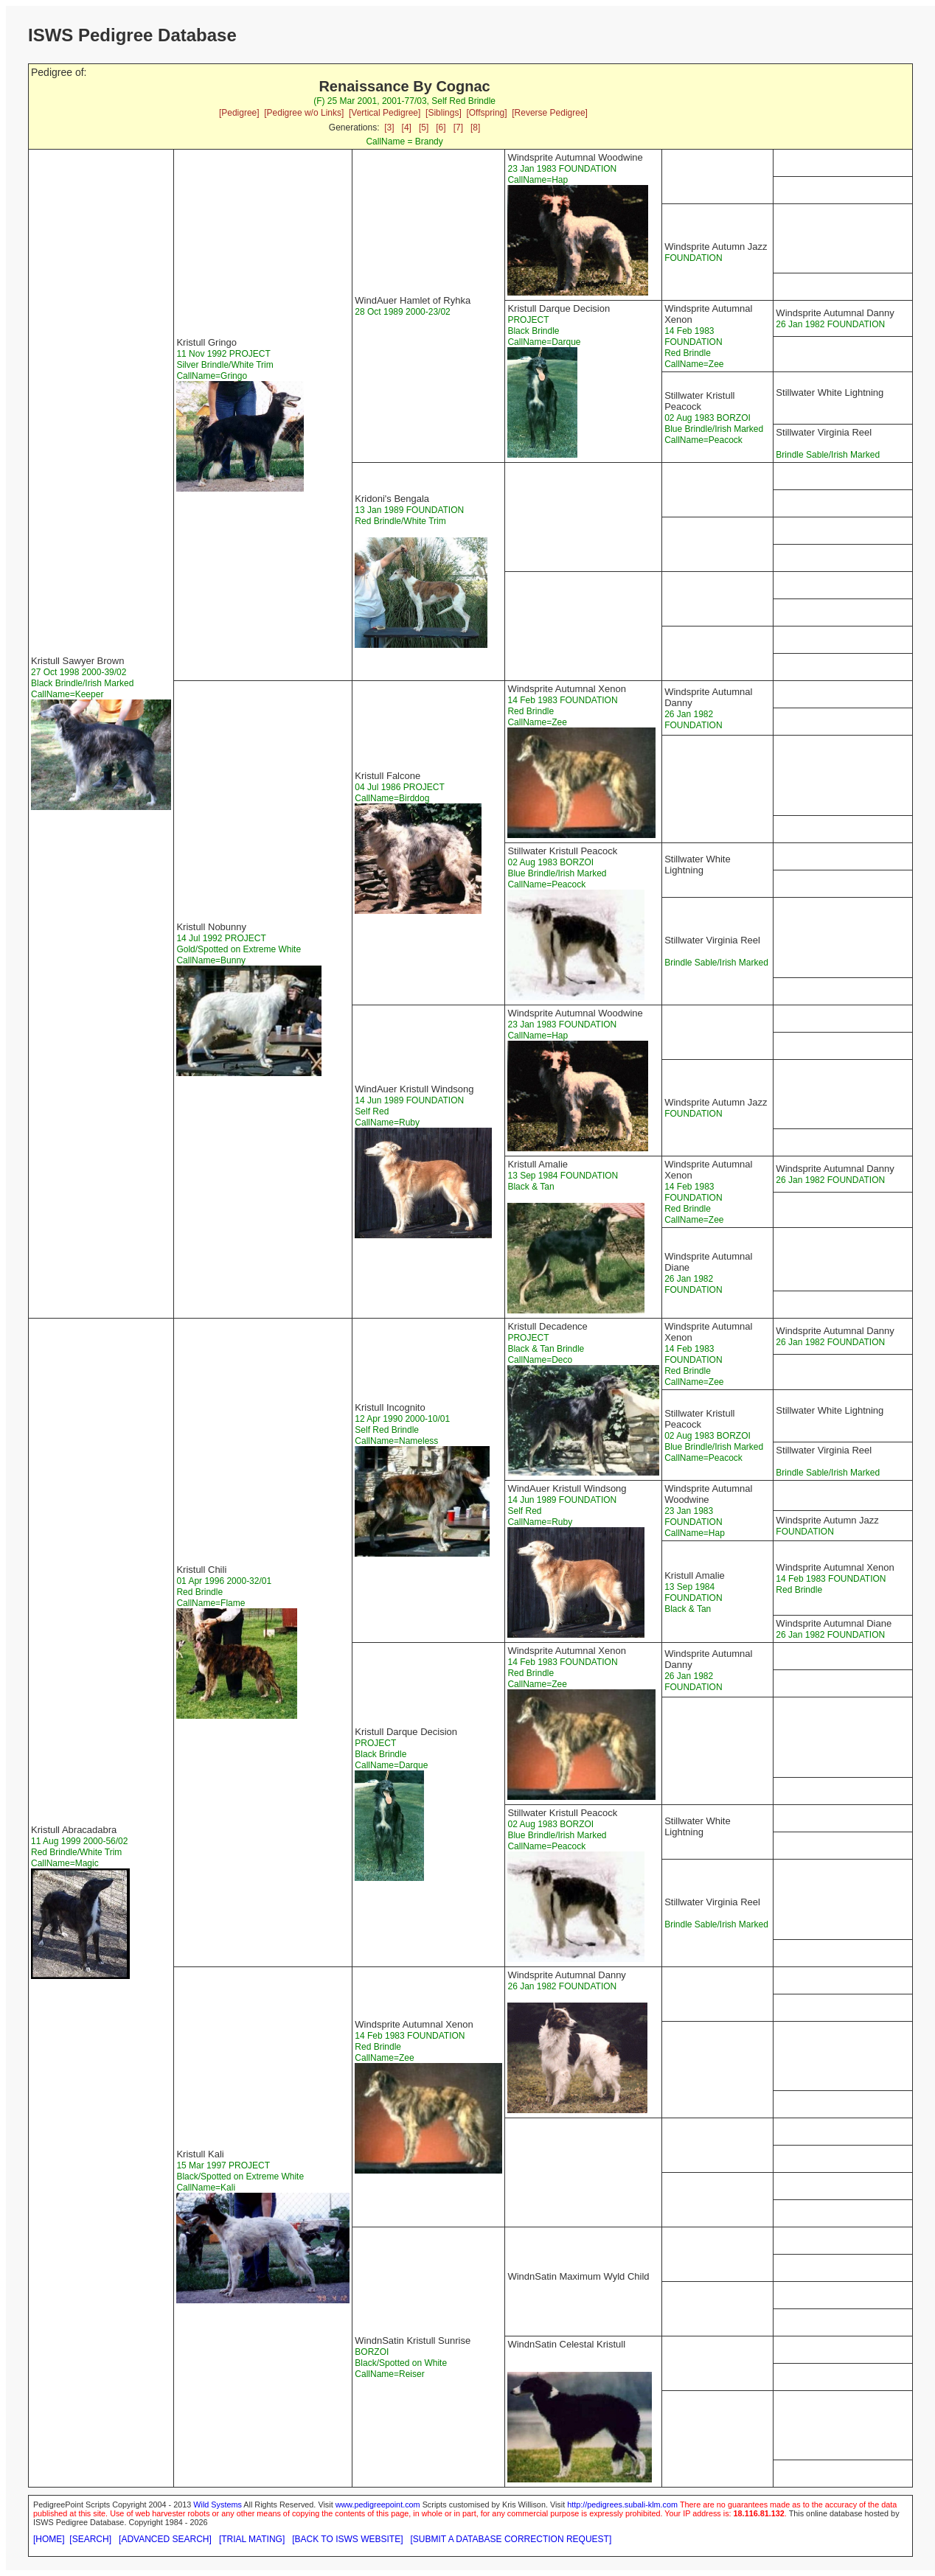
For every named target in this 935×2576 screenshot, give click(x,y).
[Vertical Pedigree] (384, 113)
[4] (406, 127)
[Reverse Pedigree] (550, 113)
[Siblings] (443, 113)
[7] (458, 127)
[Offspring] (486, 113)
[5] (423, 127)
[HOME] (49, 2539)
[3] (389, 127)
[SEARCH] (90, 2539)
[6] (440, 127)
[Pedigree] (239, 113)
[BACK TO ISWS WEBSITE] (347, 2539)
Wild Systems (217, 2504)
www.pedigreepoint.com (378, 2504)
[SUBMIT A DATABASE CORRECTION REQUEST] (511, 2539)
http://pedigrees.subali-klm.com (622, 2504)
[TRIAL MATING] (252, 2539)
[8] (475, 127)
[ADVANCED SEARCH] (165, 2539)
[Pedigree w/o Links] (304, 113)
